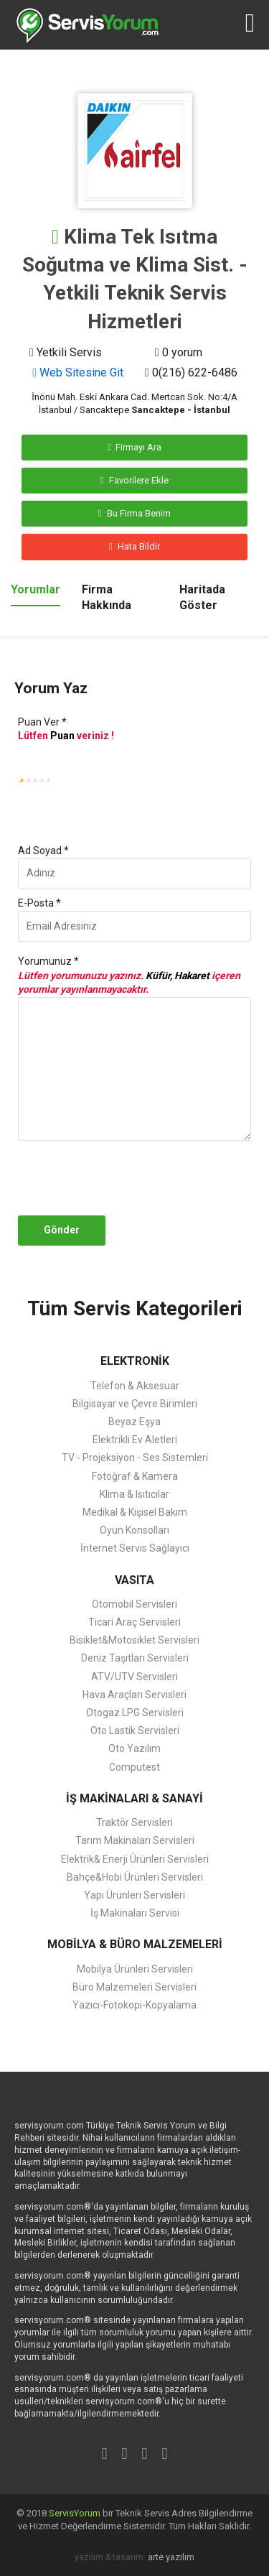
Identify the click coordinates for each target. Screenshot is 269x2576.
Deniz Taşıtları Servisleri (135, 1658)
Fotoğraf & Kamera (135, 1476)
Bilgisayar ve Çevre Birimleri (134, 1403)
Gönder (62, 1230)
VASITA (134, 1580)
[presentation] (146, 1178)
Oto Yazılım (134, 1748)
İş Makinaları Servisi (134, 1913)
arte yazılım (171, 2557)
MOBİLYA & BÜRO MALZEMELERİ (134, 1944)
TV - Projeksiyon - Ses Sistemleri (135, 1457)
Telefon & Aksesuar (134, 1385)
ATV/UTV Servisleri (134, 1676)
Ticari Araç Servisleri (134, 1622)
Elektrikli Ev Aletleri (135, 1439)
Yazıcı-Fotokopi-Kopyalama (134, 2005)
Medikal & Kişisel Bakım (134, 1512)
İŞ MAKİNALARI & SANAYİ (134, 1798)
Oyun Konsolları (134, 1530)
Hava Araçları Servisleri (134, 1694)
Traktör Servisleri (134, 1822)
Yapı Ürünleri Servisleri (134, 1895)
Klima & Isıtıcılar (134, 1494)
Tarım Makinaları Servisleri (134, 1840)
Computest (134, 1767)
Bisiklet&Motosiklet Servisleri (134, 1640)
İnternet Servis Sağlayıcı (134, 1548)
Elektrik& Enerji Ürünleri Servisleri (135, 1859)
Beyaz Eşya (134, 1421)
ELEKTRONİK (134, 1361)
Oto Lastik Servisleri (134, 1730)
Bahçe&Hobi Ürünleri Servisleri (135, 1877)
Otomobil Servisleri (134, 1604)
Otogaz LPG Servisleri (135, 1712)
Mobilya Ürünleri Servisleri (135, 1969)
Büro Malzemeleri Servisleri (134, 1987)
